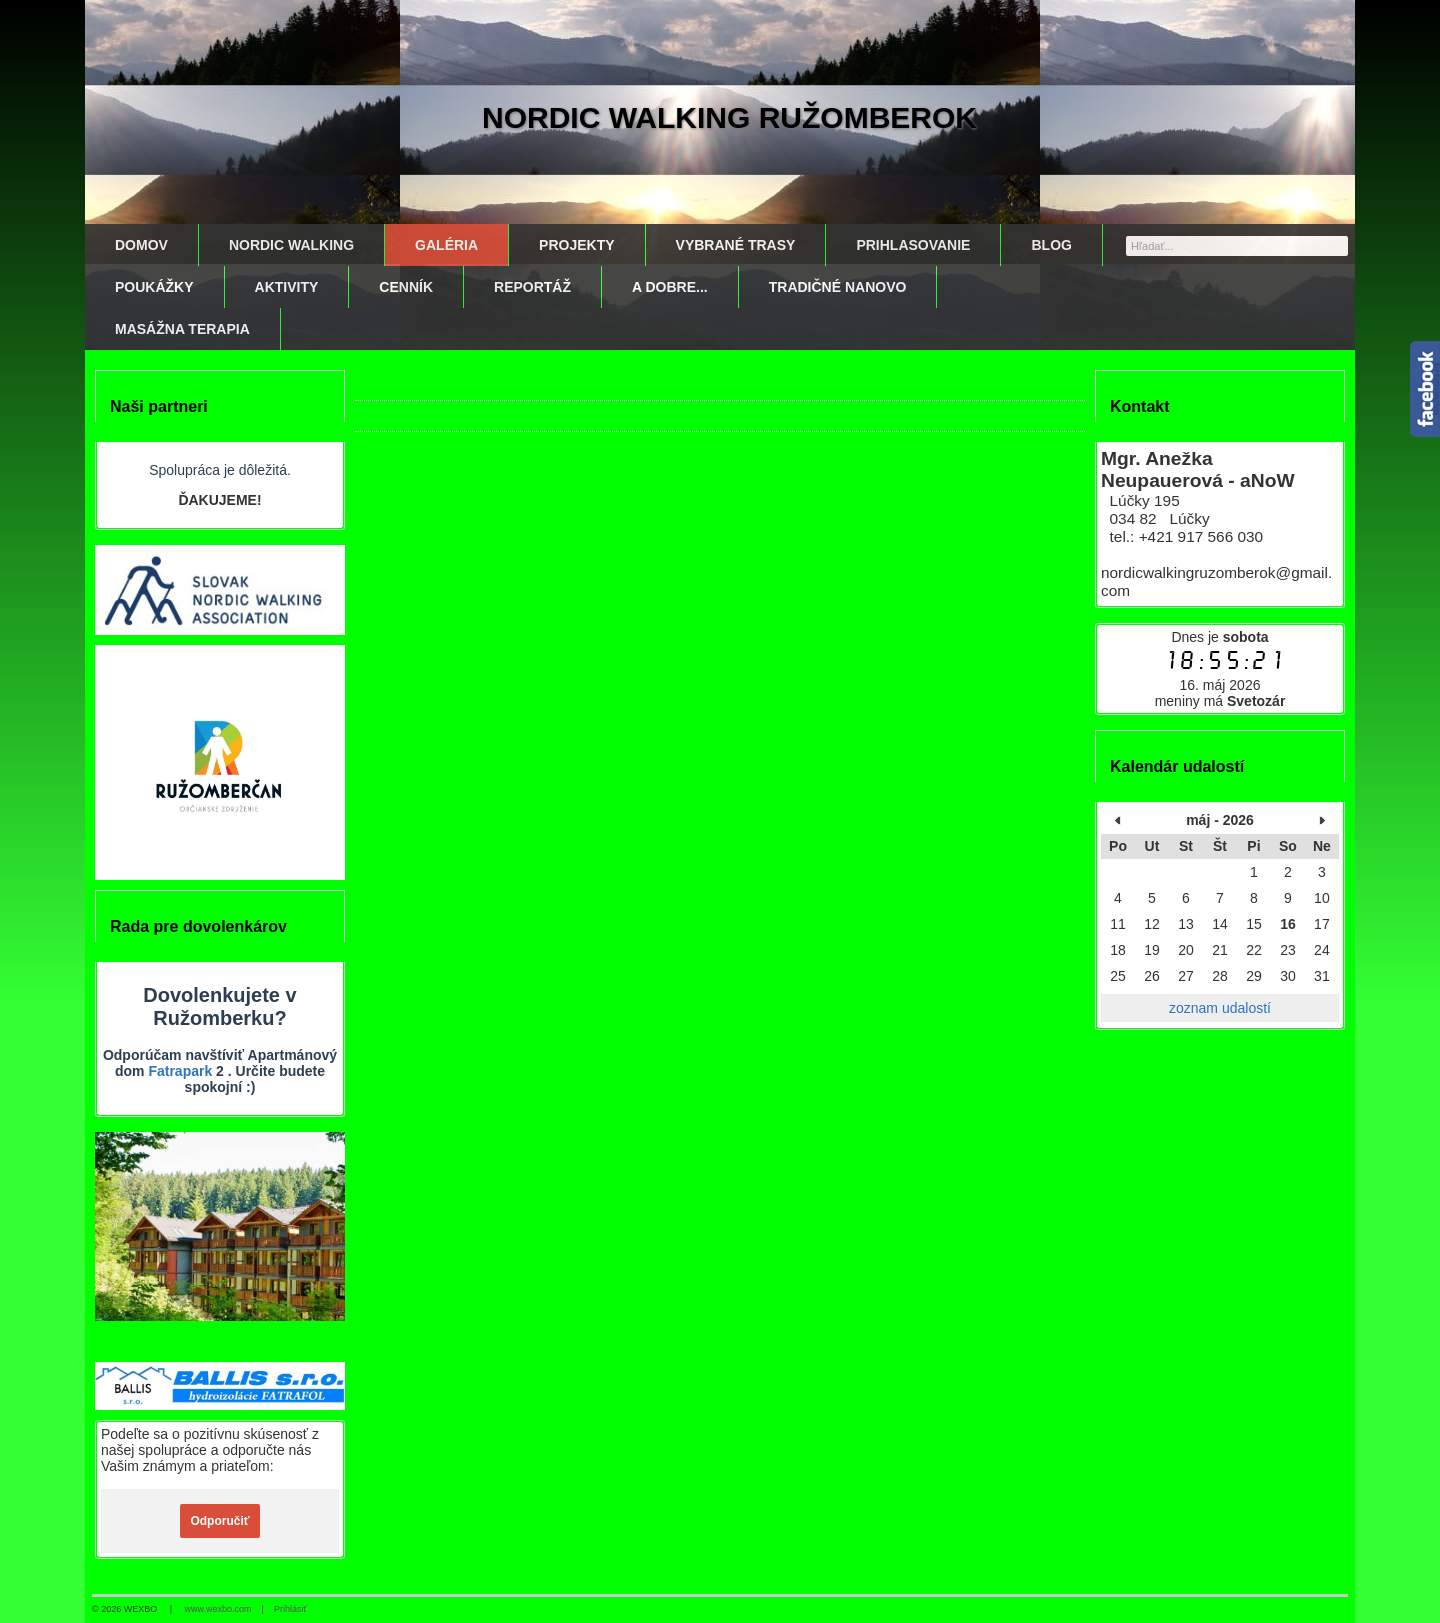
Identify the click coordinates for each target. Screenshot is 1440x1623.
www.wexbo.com (218, 1609)
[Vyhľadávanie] (1237, 246)
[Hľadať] (1335, 245)
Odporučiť (219, 1521)
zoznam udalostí (1220, 1008)
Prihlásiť (290, 1609)
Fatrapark (180, 1071)
